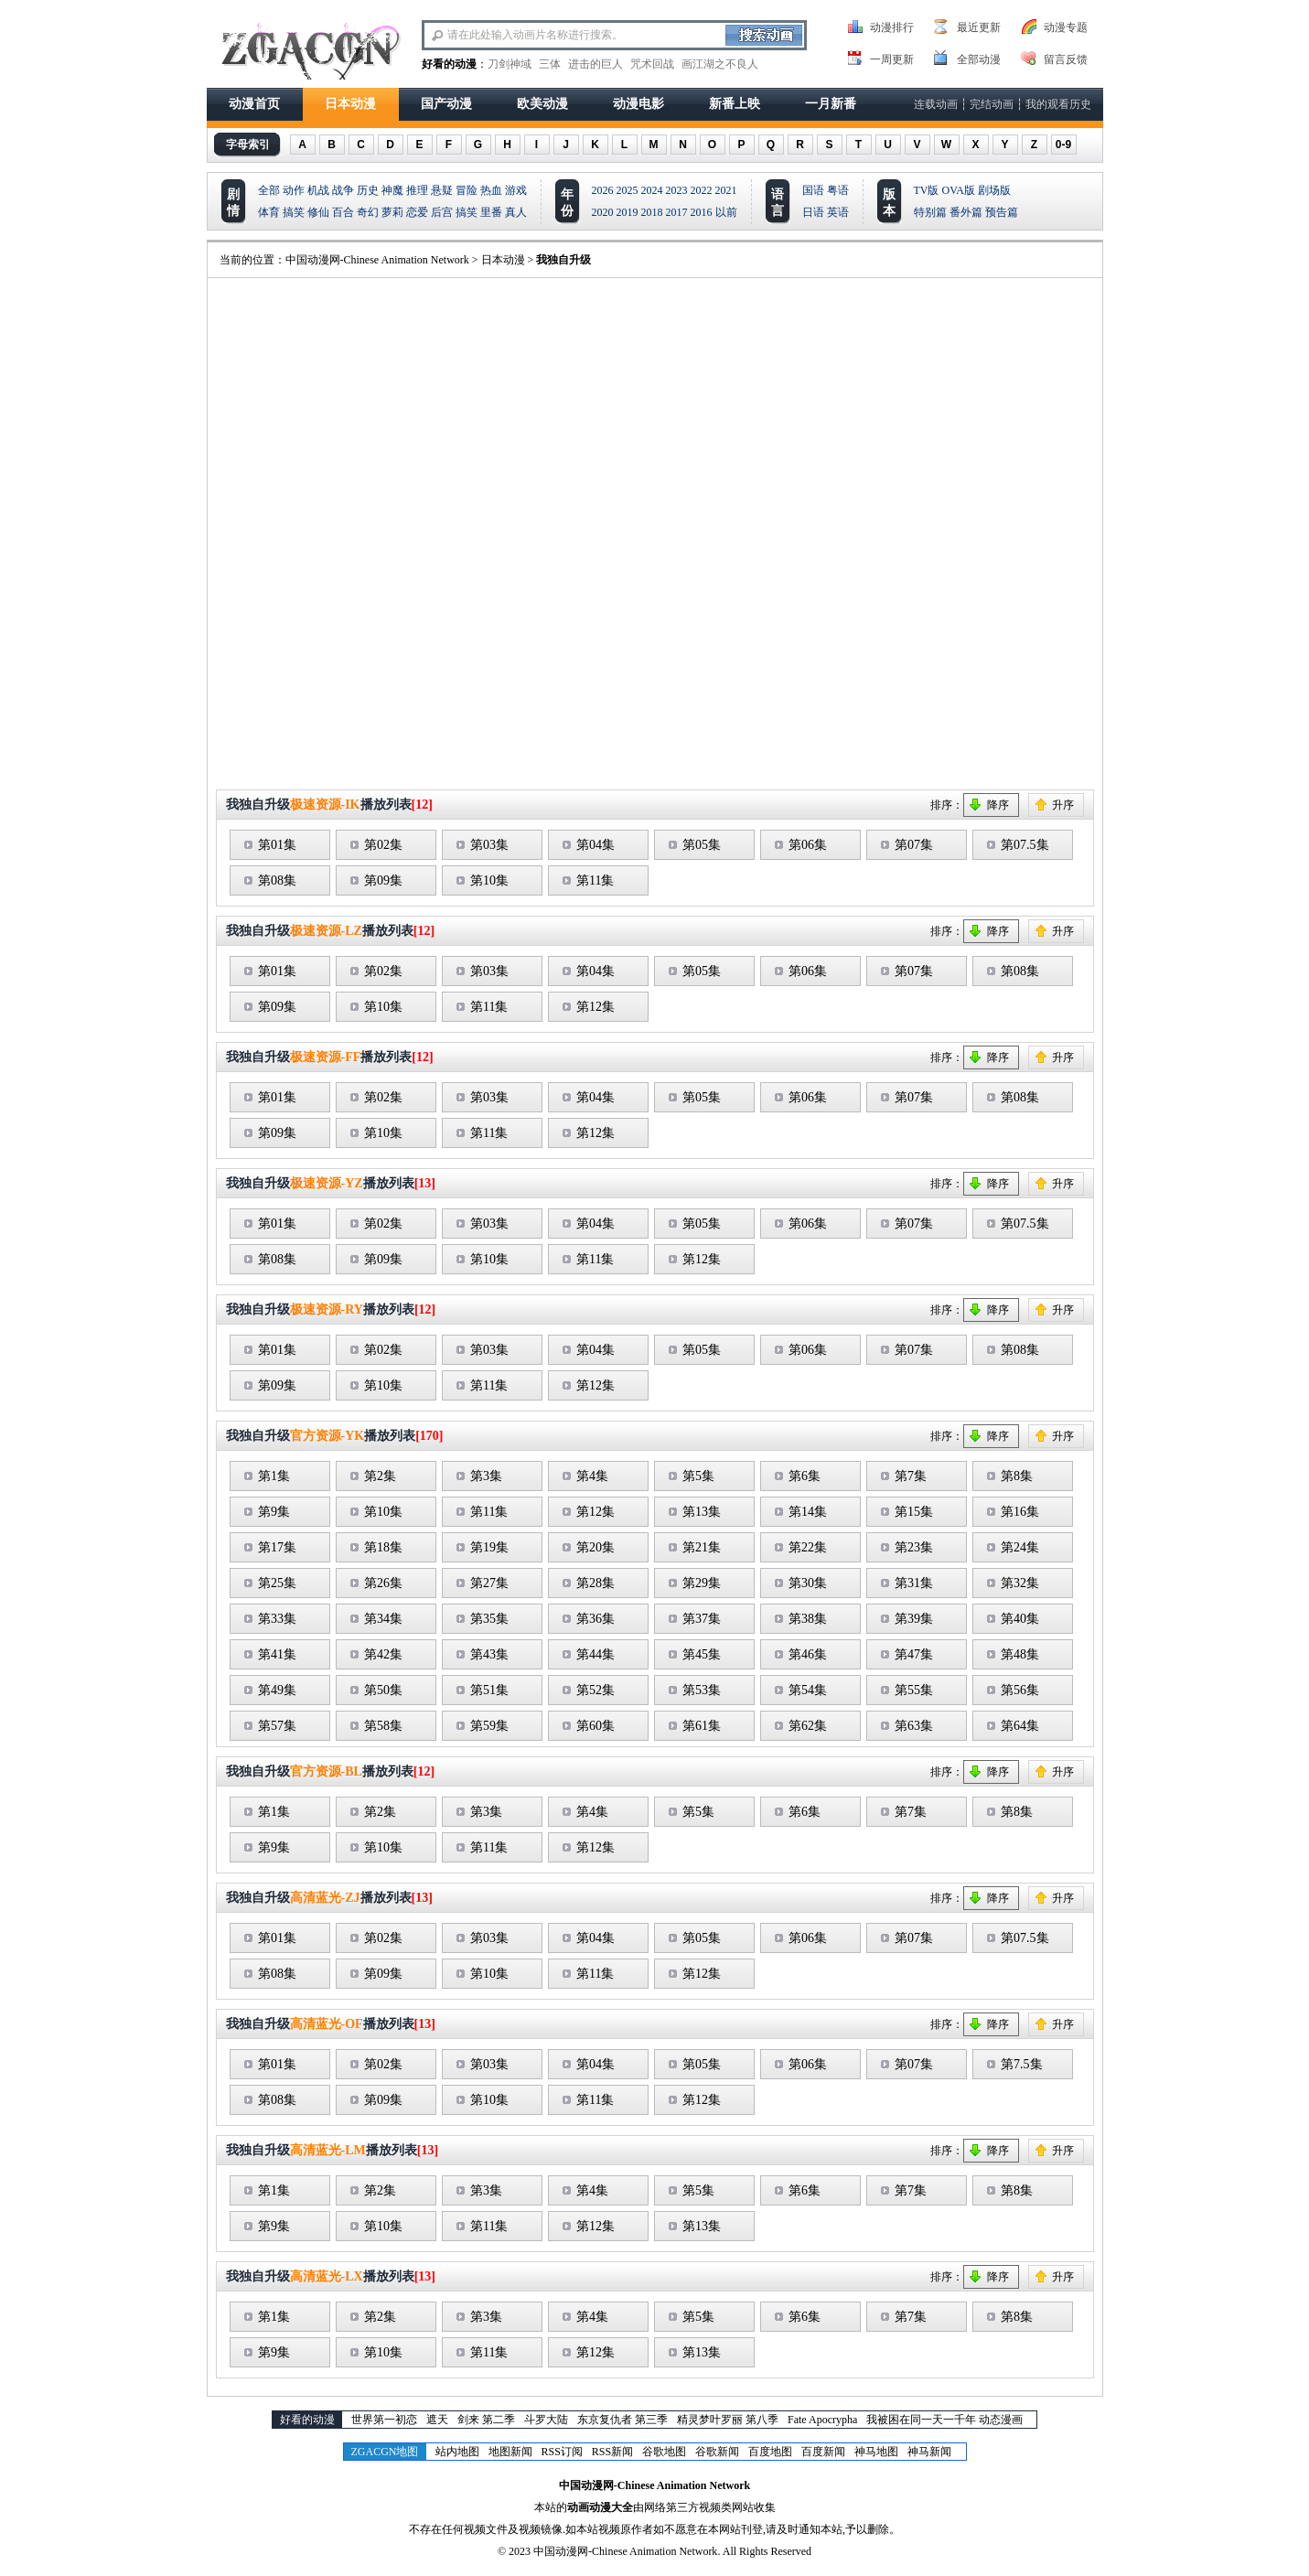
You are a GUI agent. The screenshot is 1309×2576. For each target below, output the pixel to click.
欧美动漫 (542, 104)
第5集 (698, 1476)
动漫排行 (892, 27)
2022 (702, 190)
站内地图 (457, 2451)
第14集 (808, 1512)
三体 (550, 64)
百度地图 (770, 2451)
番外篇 (966, 212)
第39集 (914, 1619)
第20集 (595, 1547)
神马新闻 (929, 2451)
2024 (652, 190)
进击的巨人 (595, 64)
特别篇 (930, 212)
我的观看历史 (1058, 104)
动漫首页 (254, 104)
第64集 (1020, 1726)
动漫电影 (638, 104)
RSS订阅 (562, 2451)
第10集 (489, 880)
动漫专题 (1066, 27)
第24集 (1020, 1547)
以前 (726, 212)
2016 (702, 212)
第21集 (701, 1547)
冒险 (466, 190)
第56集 (1020, 1690)
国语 (813, 190)
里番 (491, 212)
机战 (318, 190)
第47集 (914, 1654)
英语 (838, 212)
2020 (603, 212)
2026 (603, 190)
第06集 (808, 845)
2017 (677, 212)
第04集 (595, 845)
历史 (368, 190)
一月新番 (830, 104)
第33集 (277, 1619)
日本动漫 (350, 104)
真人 (516, 212)
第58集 (383, 1726)
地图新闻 (510, 2451)
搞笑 (294, 212)
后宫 (442, 212)
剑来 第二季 (486, 2419)
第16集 (1020, 1512)
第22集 (808, 1547)
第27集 (489, 1583)
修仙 (318, 212)
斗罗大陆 (546, 2419)
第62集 (808, 1726)
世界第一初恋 (384, 2419)
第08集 (277, 880)
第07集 (914, 845)
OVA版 (958, 190)
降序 (998, 805)
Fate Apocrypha (822, 2419)
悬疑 (442, 190)
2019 (627, 212)
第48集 (1020, 1654)
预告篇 (1001, 212)
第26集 (383, 1583)
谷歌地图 (664, 2451)
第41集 (277, 1654)
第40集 (1020, 1619)
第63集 (914, 1726)
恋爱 (417, 212)
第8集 (1017, 1476)
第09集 (383, 880)
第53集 (701, 1690)
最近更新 (979, 27)
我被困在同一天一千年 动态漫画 (944, 2419)
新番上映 (734, 104)
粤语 (838, 190)
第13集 (701, 1512)
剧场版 (994, 190)
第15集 (914, 1512)
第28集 (595, 1583)
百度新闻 (823, 2451)
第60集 (595, 1726)
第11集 (595, 880)
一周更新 (892, 59)
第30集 (808, 1583)
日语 (813, 212)
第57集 (277, 1726)
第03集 (489, 845)
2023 (677, 190)
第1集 (274, 1476)
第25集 (277, 1583)
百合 (343, 212)
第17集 (277, 1547)
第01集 (277, 845)
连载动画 (936, 104)
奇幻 (368, 212)
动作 (294, 190)
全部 (269, 190)
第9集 (274, 1512)
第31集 (914, 1583)
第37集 (701, 1619)
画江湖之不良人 (719, 64)
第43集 (489, 1654)
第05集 (701, 845)
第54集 (808, 1690)
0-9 (1063, 144)
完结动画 (992, 104)
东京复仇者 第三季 (622, 2419)
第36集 (595, 1619)
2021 (726, 190)
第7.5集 (1022, 2064)
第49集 (277, 1690)
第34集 (383, 1619)
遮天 (437, 2419)
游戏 (516, 190)
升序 (1063, 805)
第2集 (380, 1476)
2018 (652, 212)
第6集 (805, 1476)
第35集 (489, 1619)
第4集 (592, 1476)
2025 (627, 190)
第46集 (808, 1654)
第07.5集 (1025, 845)
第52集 (595, 1690)
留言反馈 (1066, 59)
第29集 (701, 1583)
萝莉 (392, 212)
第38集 (808, 1619)
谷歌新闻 (717, 2451)
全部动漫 (979, 59)
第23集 (914, 1547)
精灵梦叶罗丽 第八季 (727, 2419)
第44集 (595, 1654)
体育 (269, 212)
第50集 (383, 1690)
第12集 (595, 1007)
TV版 (926, 190)
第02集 (383, 845)
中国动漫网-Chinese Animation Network (377, 259)
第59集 (489, 1726)
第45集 (701, 1654)
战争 (343, 190)
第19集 (489, 1547)
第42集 (383, 1654)
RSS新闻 (612, 2451)
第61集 (701, 1726)
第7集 (911, 1476)
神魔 (392, 190)
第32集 (1020, 1583)
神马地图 (876, 2451)
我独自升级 (563, 259)
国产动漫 (446, 104)
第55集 (914, 1690)
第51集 (489, 1690)
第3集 (486, 1476)
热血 (491, 190)
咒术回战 (652, 64)
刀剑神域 (509, 64)
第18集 (383, 1547)
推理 (417, 190)
